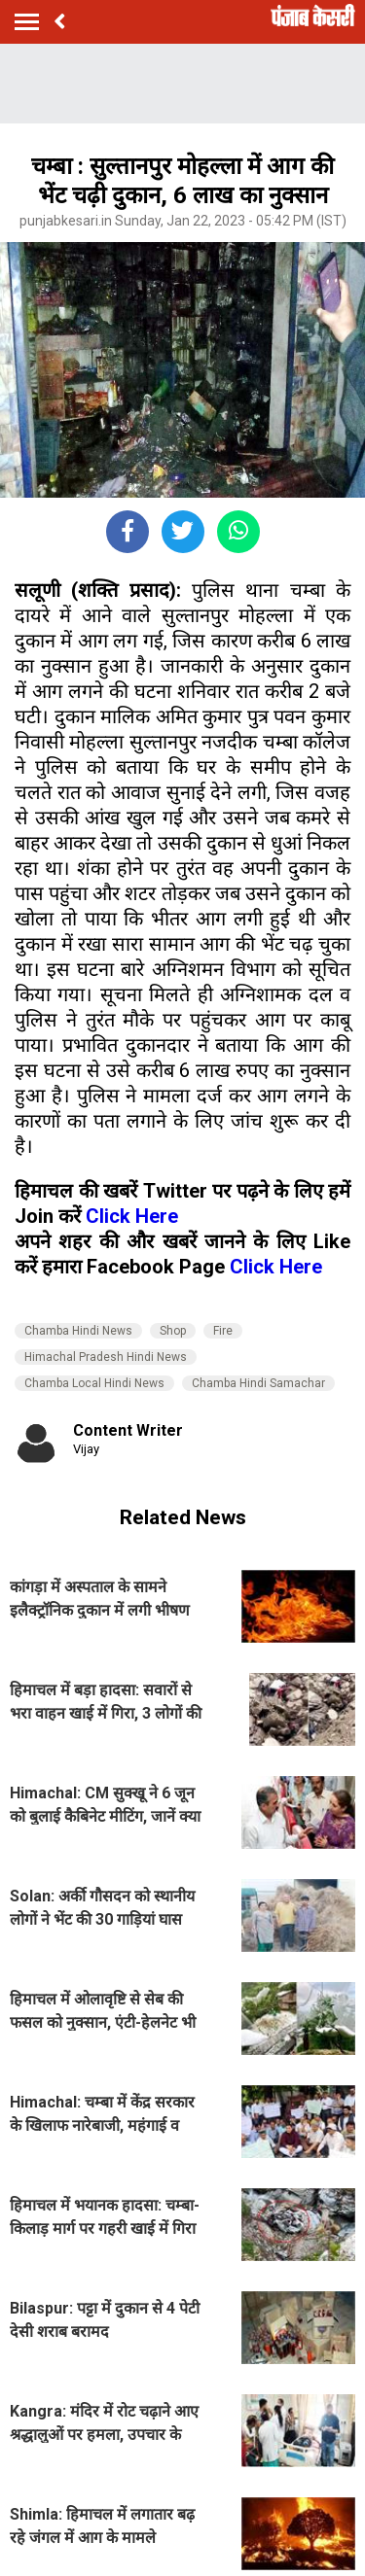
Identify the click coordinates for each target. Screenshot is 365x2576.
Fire (223, 1331)
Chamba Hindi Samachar (258, 1383)
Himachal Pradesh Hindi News (105, 1357)
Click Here (132, 1216)
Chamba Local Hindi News (94, 1383)
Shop (173, 1331)
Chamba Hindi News (78, 1331)
